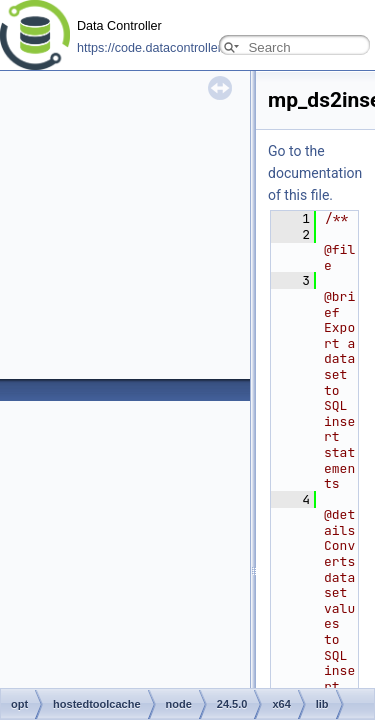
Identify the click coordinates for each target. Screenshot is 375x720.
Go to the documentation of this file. (315, 173)
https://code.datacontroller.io (156, 48)
